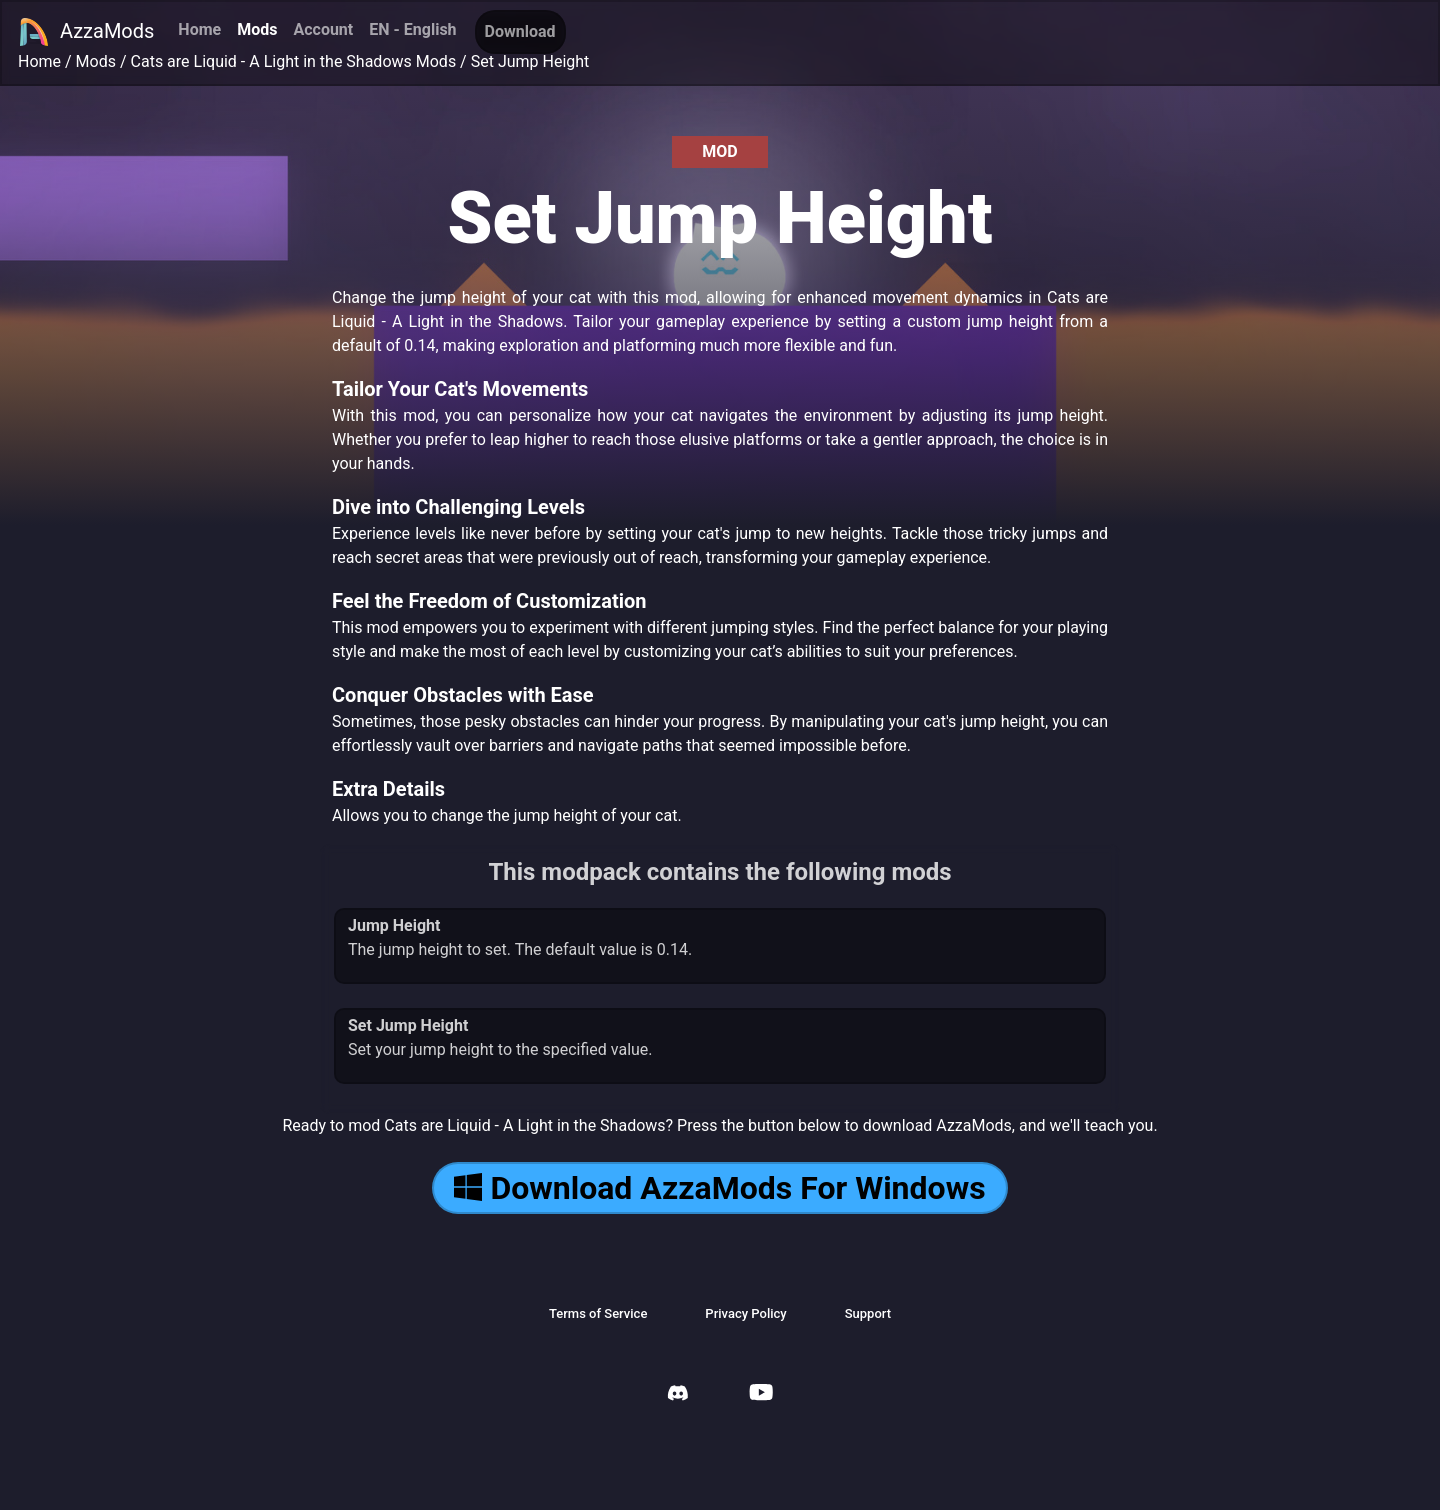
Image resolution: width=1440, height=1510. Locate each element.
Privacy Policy (745, 1313)
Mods (257, 29)
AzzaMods (86, 32)
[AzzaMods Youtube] (761, 1394)
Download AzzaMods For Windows (719, 1188)
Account (323, 29)
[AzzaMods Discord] (678, 1395)
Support (868, 1313)
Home (199, 29)
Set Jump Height (530, 61)
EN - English (412, 29)
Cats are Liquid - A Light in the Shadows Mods (294, 61)
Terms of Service (598, 1313)
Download (520, 31)
